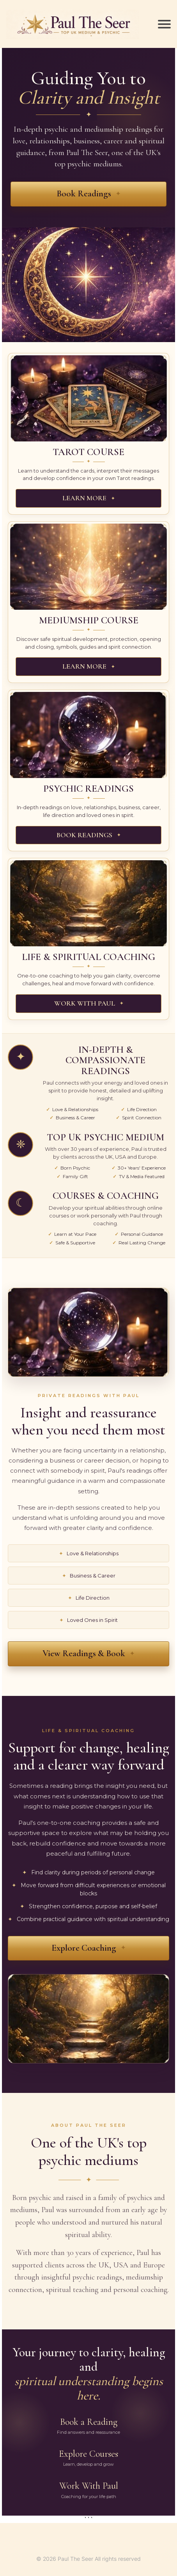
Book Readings (84, 193)
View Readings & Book (83, 1653)
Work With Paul (88, 2490)
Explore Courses (88, 2458)
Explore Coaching (83, 1948)
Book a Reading (88, 2426)
